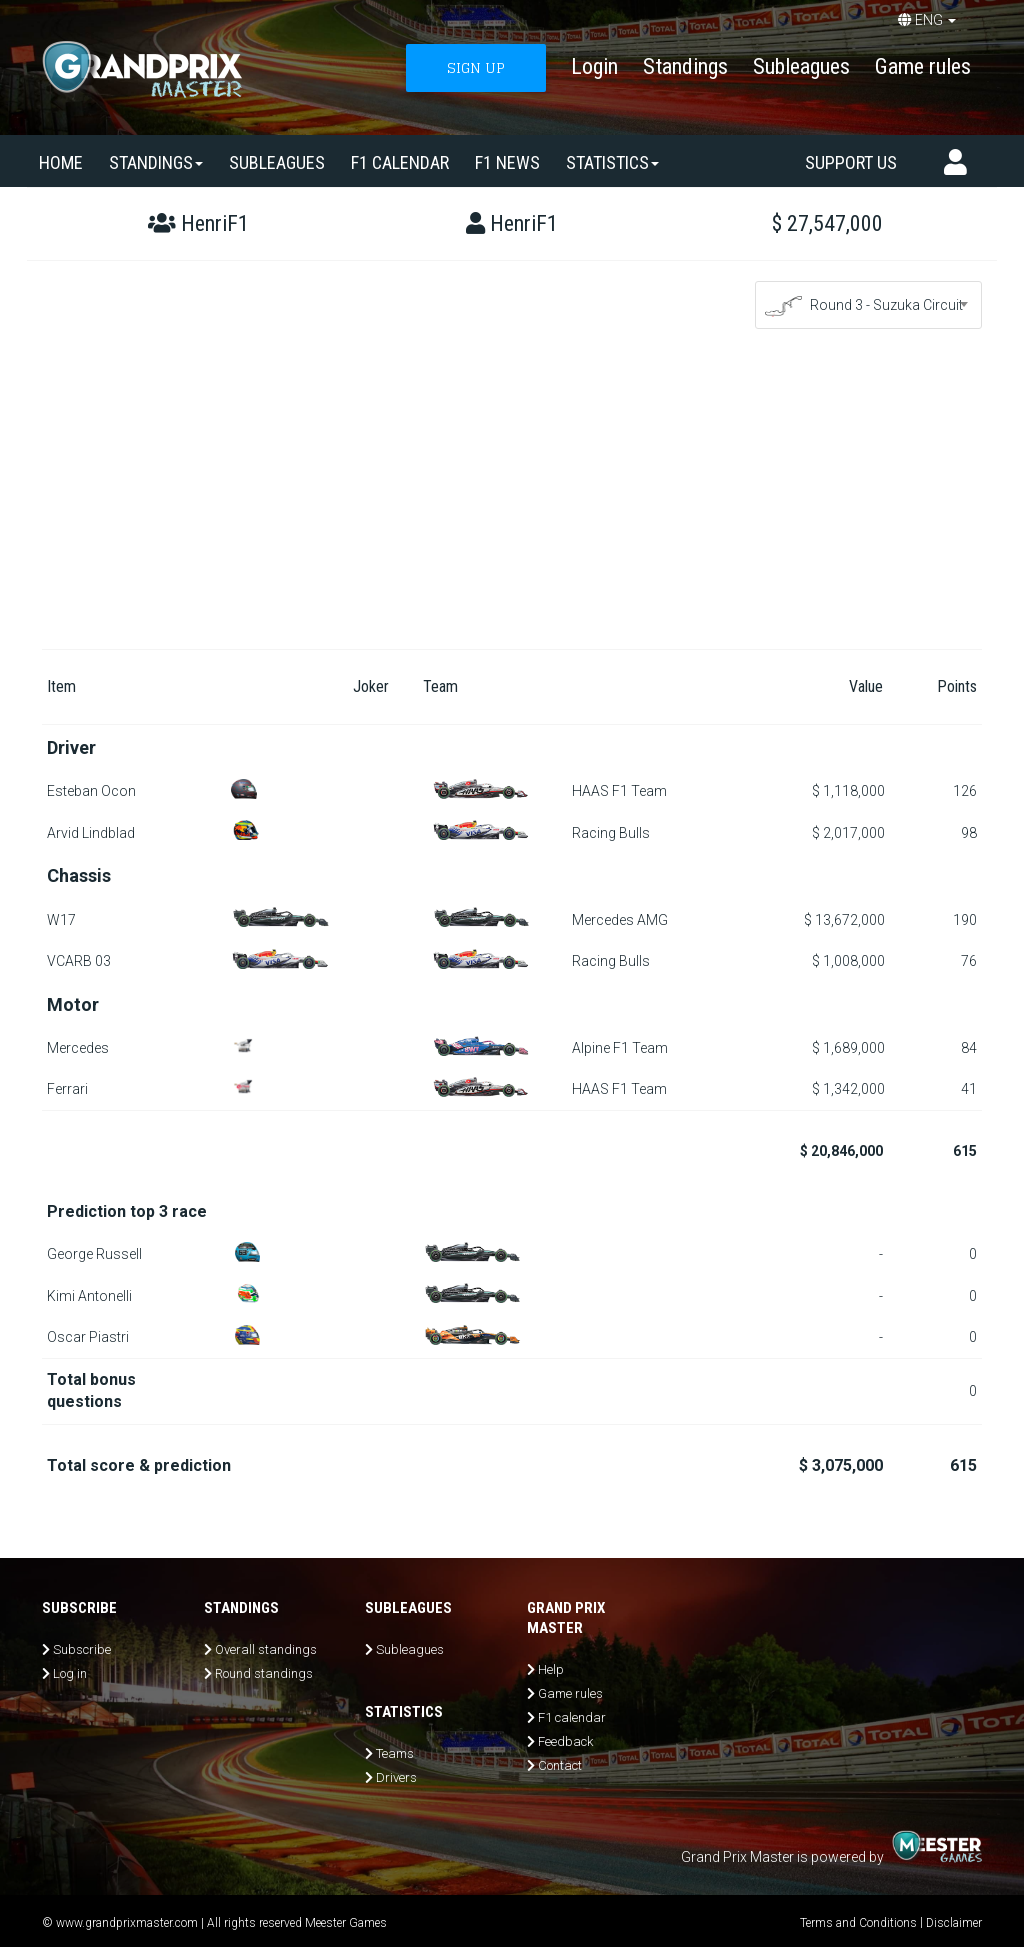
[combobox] (869, 305)
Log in (70, 1673)
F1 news (507, 162)
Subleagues (801, 66)
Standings (685, 66)
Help (551, 1669)
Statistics (612, 162)
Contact (560, 1765)
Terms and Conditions (858, 1923)
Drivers (396, 1777)
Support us (851, 162)
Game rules (923, 66)
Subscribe (82, 1649)
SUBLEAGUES (277, 162)
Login (594, 66)
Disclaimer (954, 1923)
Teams (395, 1753)
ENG (927, 20)
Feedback (565, 1741)
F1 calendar (400, 162)
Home (61, 162)
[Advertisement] (512, 499)
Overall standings (266, 1649)
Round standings (264, 1673)
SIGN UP (476, 67)
